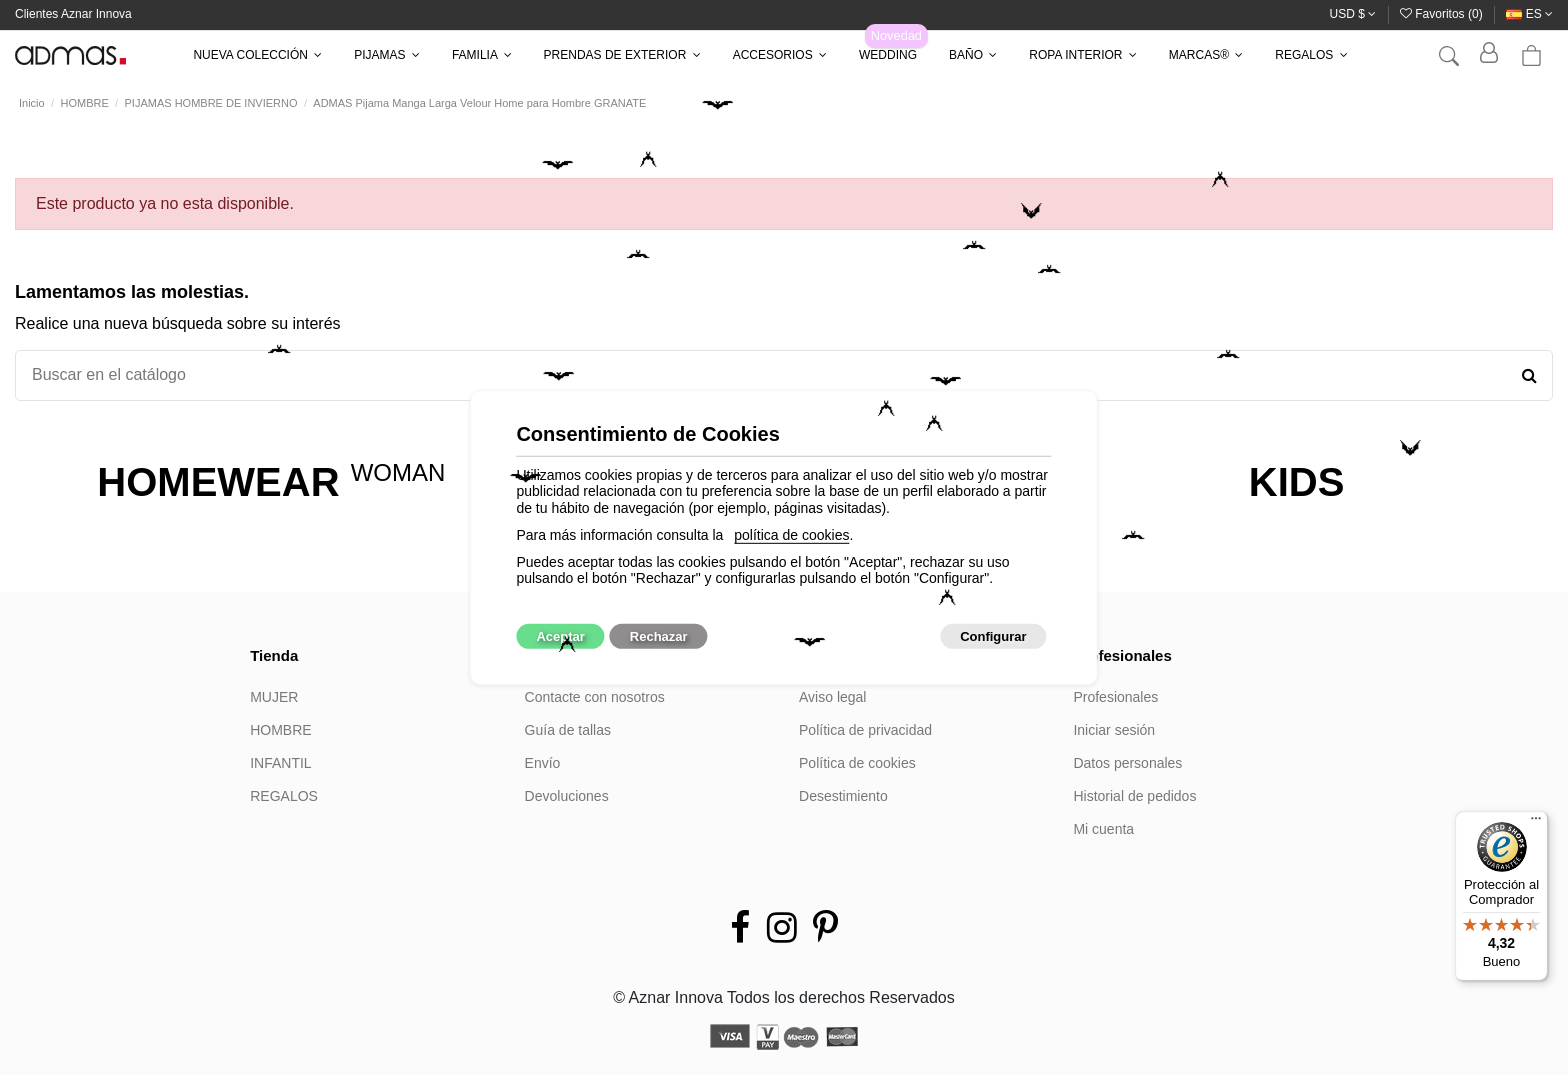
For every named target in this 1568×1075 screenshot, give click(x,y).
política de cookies (791, 535)
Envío (543, 763)
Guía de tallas (568, 730)
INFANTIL (280, 763)
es (1529, 14)
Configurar (993, 636)
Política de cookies (857, 763)
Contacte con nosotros (595, 697)
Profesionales (1115, 697)
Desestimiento (843, 796)
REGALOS (284, 796)
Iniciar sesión (1114, 730)
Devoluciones (567, 796)
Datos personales (1127, 763)
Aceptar (560, 636)
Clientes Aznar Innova (73, 14)
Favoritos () (1443, 14)
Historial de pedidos (1134, 796)
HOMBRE (280, 730)
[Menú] (1536, 823)
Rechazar (659, 636)
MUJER (274, 697)
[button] (257, 55)
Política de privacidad (865, 730)
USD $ (1353, 14)
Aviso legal (832, 697)
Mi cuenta (1103, 829)
